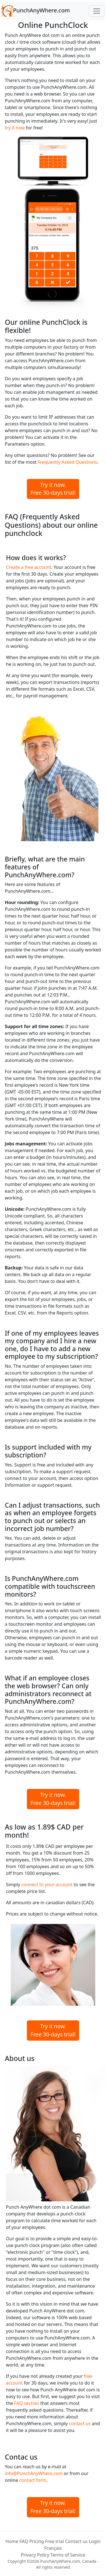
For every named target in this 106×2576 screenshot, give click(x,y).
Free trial (54, 2541)
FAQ (24, 2541)
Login (95, 2541)
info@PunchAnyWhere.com (34, 2473)
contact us (80, 2423)
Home (11, 2541)
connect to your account (46, 1884)
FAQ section (26, 2403)
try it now (15, 128)
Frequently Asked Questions (67, 462)
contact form (32, 2480)
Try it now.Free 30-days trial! (53, 489)
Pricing (36, 2541)
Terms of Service (68, 2555)
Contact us (76, 2541)
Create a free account (28, 567)
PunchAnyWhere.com (35, 11)
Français (53, 2548)
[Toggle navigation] (97, 11)
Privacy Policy (35, 2555)
